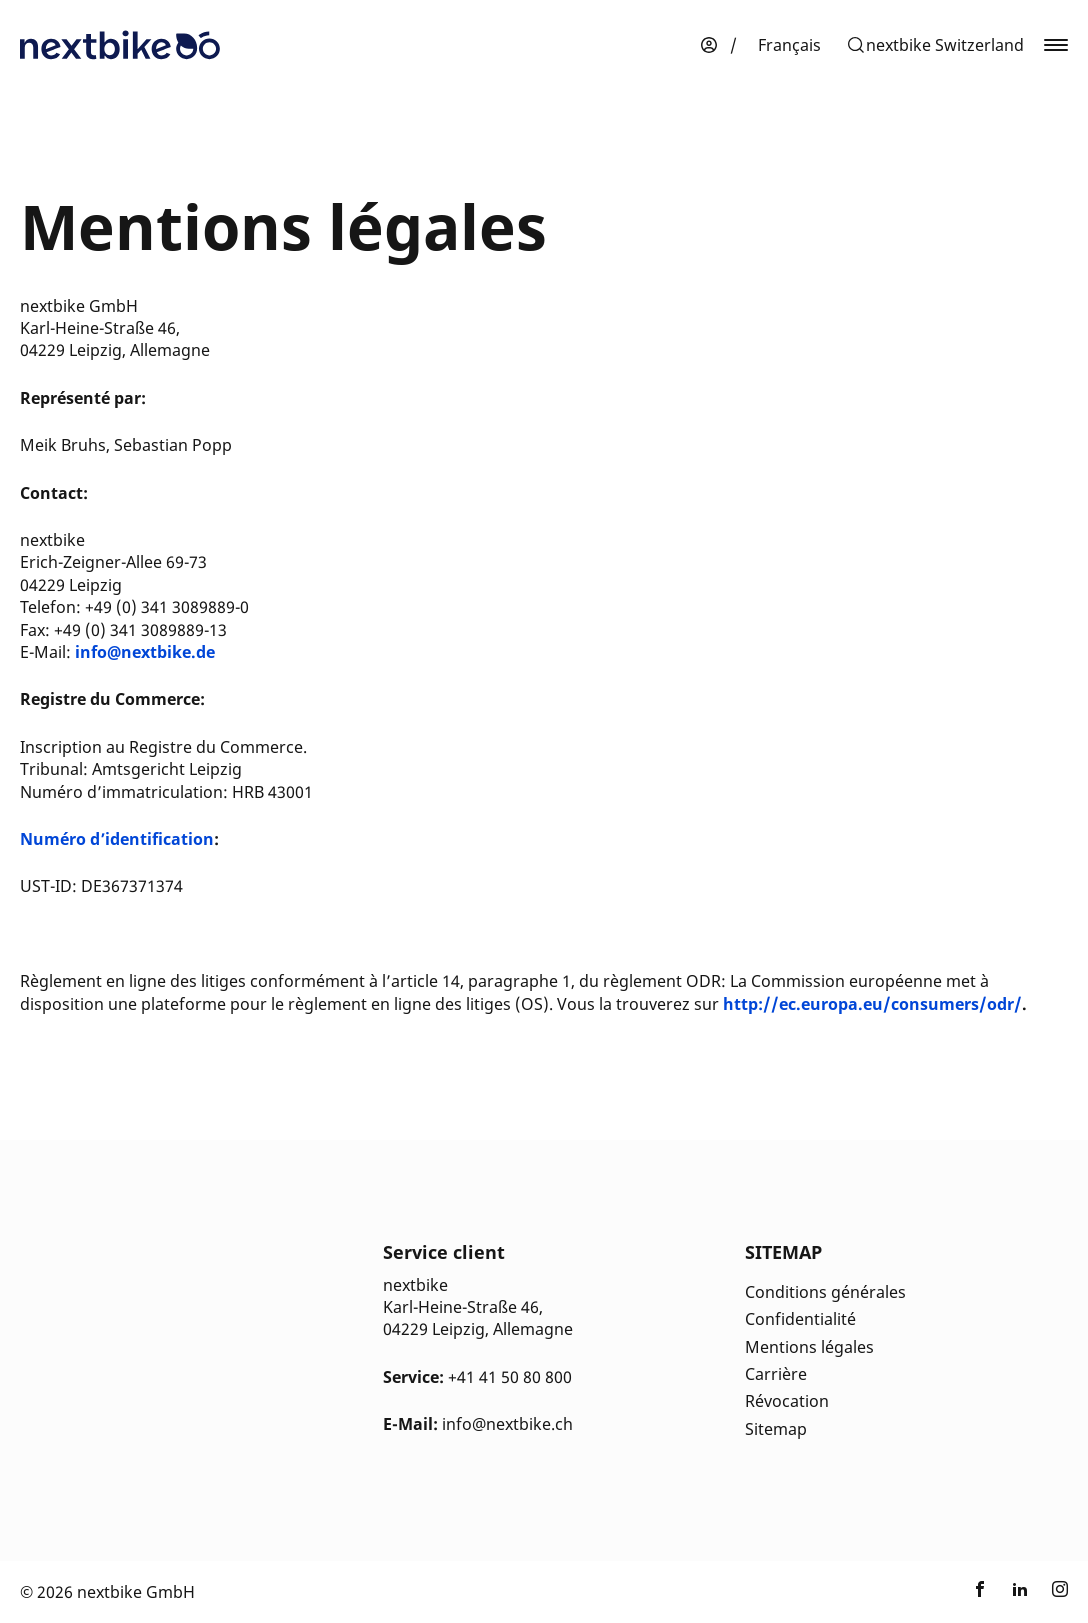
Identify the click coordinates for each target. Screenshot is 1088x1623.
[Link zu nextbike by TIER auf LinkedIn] (1020, 1592)
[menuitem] (789, 45)
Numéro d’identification (117, 839)
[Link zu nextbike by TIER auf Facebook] (980, 1592)
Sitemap (776, 1429)
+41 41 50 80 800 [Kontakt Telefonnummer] (510, 1377)
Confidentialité (800, 1319)
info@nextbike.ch (507, 1424)
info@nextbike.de (145, 652)
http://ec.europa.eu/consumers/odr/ (872, 1004)
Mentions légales (809, 1347)
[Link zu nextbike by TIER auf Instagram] (1060, 1592)
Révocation (787, 1401)
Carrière (776, 1374)
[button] (935, 45)
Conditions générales (825, 1292)
